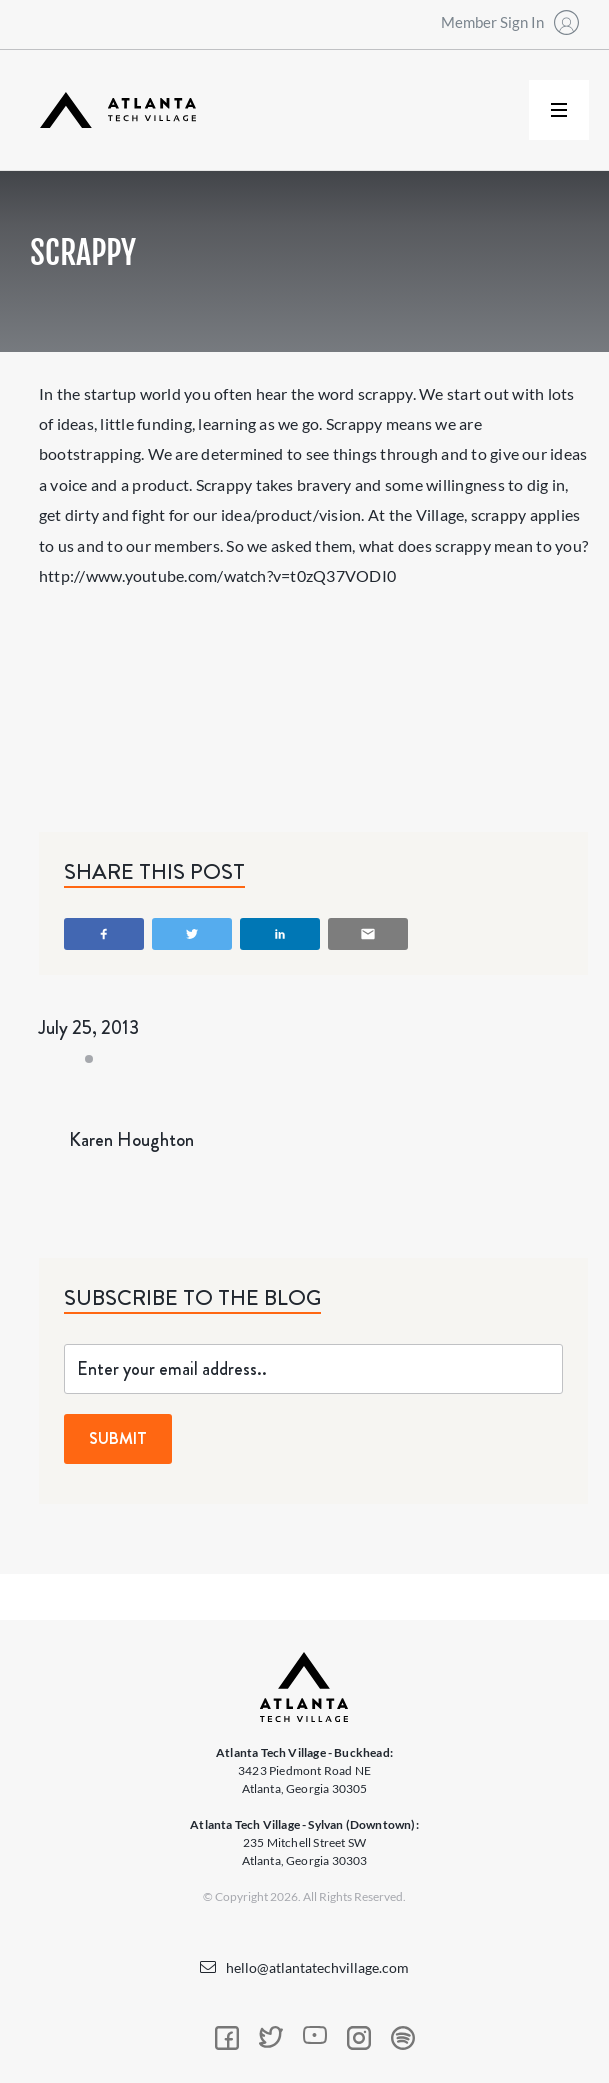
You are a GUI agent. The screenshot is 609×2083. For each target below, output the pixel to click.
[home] (113, 110)
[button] (559, 110)
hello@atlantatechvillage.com (317, 1967)
